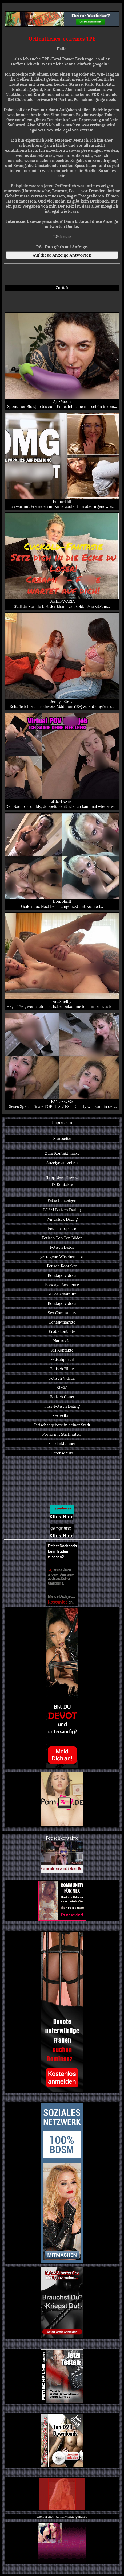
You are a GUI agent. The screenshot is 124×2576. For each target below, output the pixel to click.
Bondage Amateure (62, 1284)
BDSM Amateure (62, 1294)
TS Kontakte (62, 1184)
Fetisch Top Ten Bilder (62, 1237)
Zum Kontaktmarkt (62, 1153)
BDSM (62, 1387)
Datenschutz (62, 1453)
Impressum (62, 1122)
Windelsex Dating (62, 1219)
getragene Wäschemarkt (62, 1256)
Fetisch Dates (62, 1247)
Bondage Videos (62, 1275)
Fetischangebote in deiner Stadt (62, 1424)
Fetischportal (62, 1359)
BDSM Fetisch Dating (62, 1209)
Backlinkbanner (62, 1443)
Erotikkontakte (62, 1331)
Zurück (62, 287)
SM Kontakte (61, 1350)
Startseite (62, 1138)
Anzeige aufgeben (62, 1162)
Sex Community (62, 1312)
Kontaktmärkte (62, 1322)
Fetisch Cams (62, 1396)
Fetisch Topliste (62, 1228)
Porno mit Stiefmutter (62, 1434)
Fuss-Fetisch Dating (62, 1406)
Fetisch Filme (62, 1368)
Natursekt (62, 1340)
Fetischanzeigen (62, 1200)
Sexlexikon (62, 1415)
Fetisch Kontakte (62, 1265)
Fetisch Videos (62, 1378)
